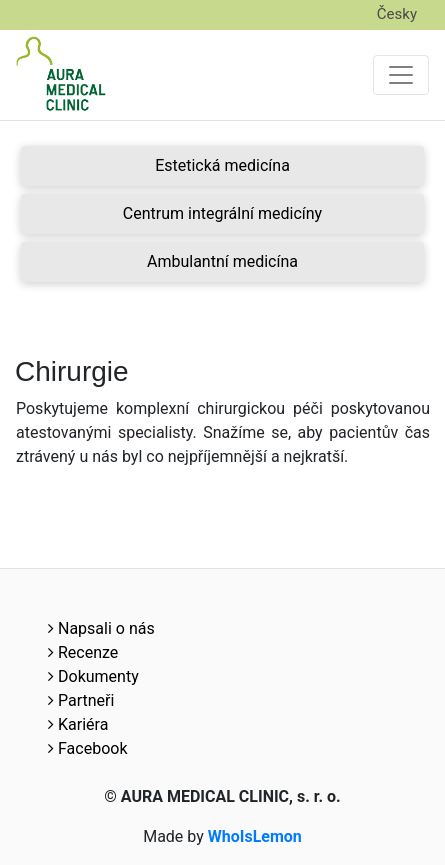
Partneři (81, 700)
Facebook (87, 748)
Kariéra (78, 724)
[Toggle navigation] (401, 75)
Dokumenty (93, 676)
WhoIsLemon (255, 836)
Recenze (83, 652)
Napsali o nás (101, 628)
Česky (397, 14)
